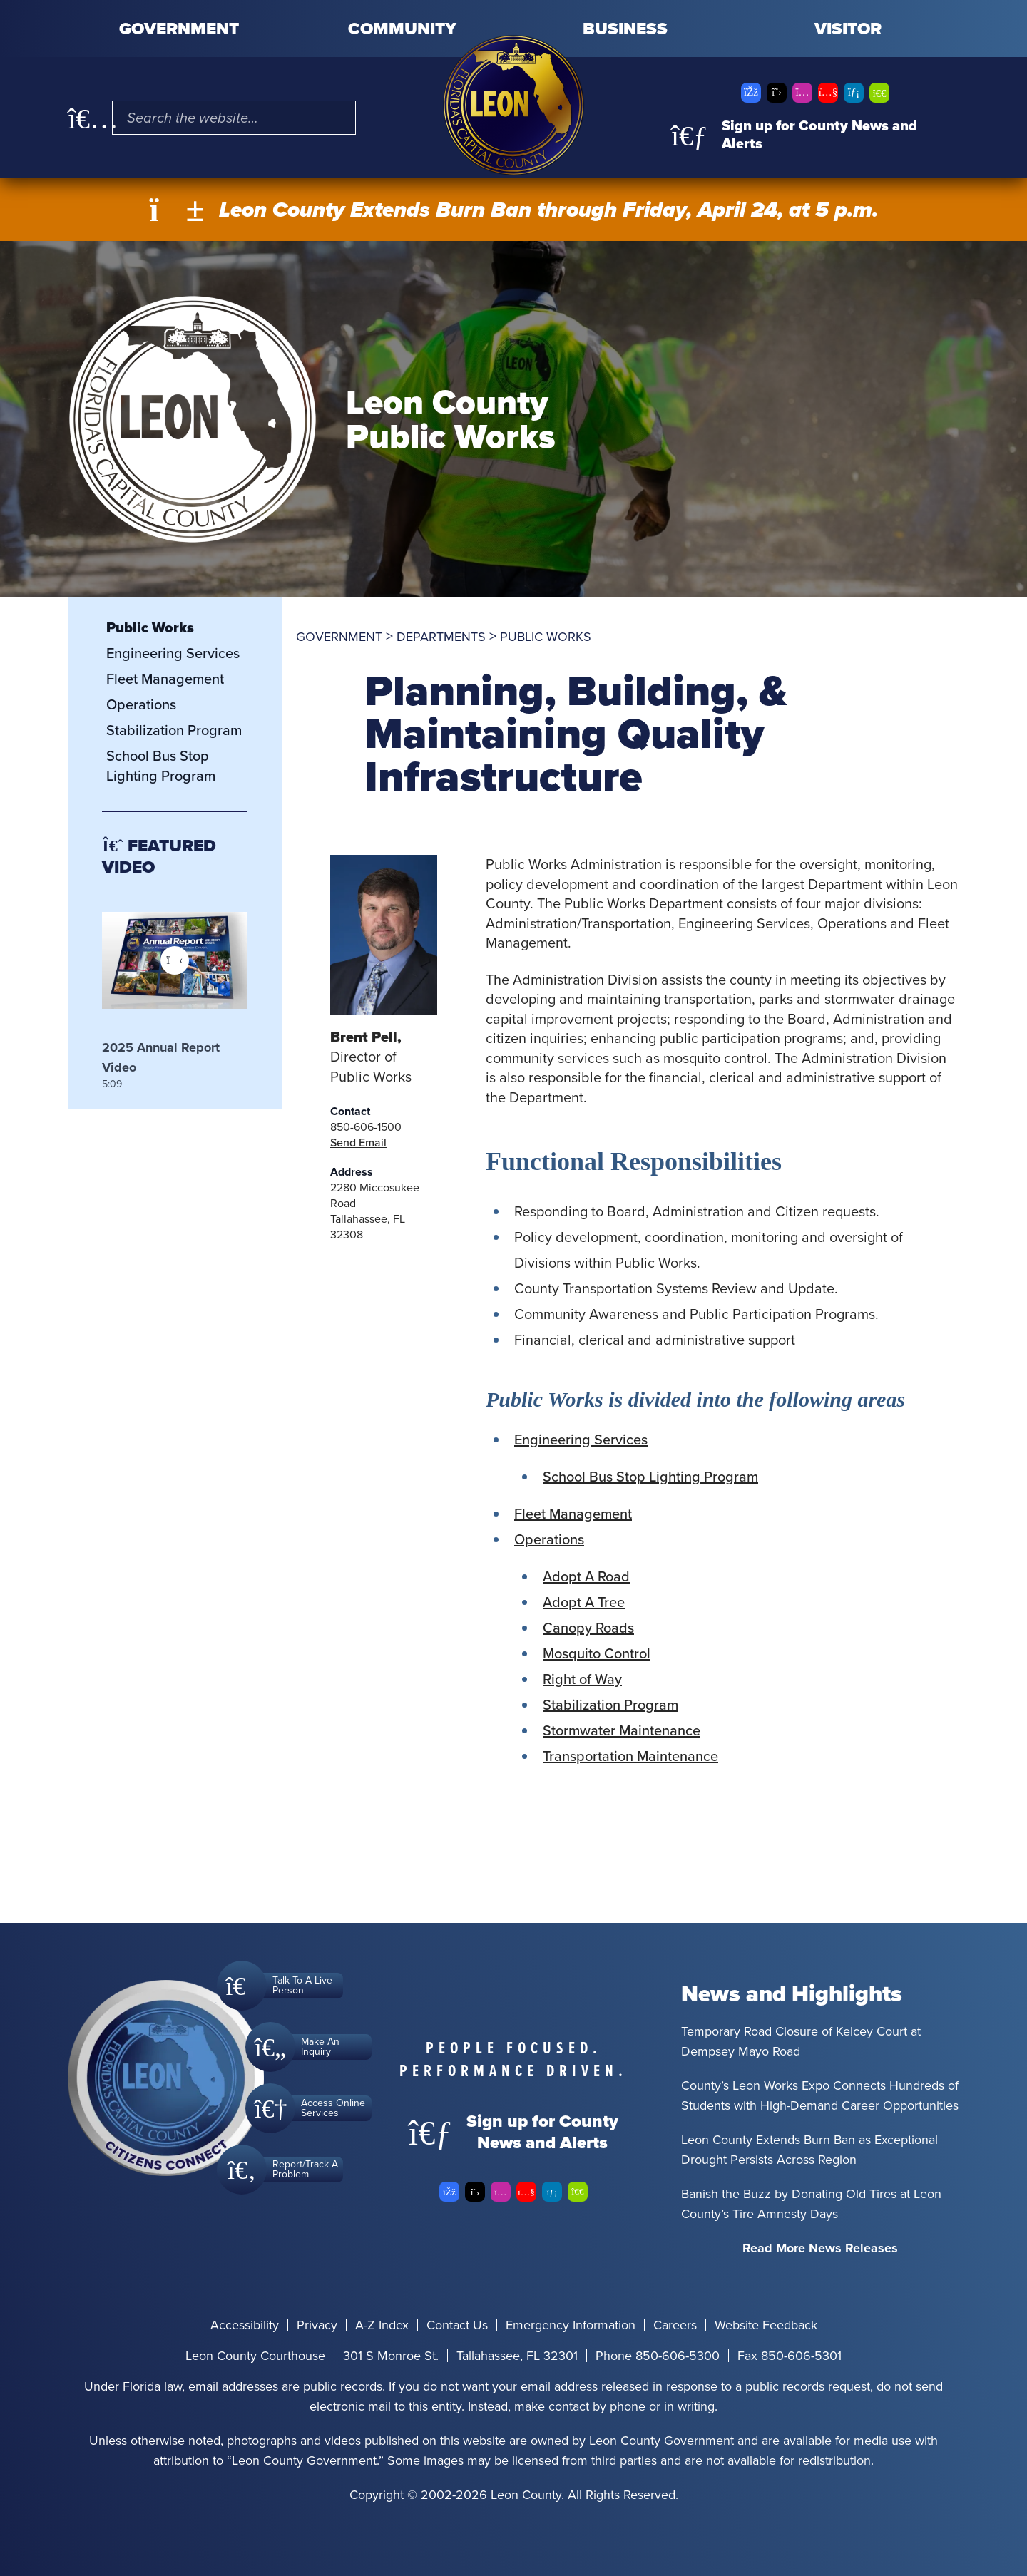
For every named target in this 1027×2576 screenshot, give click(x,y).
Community (402, 28)
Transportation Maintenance (630, 1756)
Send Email (358, 1142)
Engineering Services (581, 1439)
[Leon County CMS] (513, 105)
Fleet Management (573, 1513)
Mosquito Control (596, 1653)
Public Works (150, 627)
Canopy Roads (588, 1627)
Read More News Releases (820, 2248)
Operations (549, 1539)
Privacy (317, 2325)
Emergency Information (570, 2325)
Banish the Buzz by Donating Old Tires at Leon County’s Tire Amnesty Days (811, 2204)
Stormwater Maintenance (621, 1730)
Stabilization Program (610, 1704)
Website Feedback (766, 2325)
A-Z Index (382, 2325)
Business (625, 28)
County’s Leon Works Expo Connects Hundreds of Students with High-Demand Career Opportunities (820, 2095)
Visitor (848, 28)
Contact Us (457, 2325)
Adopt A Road (586, 1576)
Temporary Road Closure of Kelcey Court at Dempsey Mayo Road (801, 2041)
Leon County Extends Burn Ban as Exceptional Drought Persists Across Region (809, 2149)
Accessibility (244, 2325)
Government (179, 28)
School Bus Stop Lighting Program (650, 1476)
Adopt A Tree (584, 1602)
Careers (675, 2325)
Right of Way (582, 1679)
